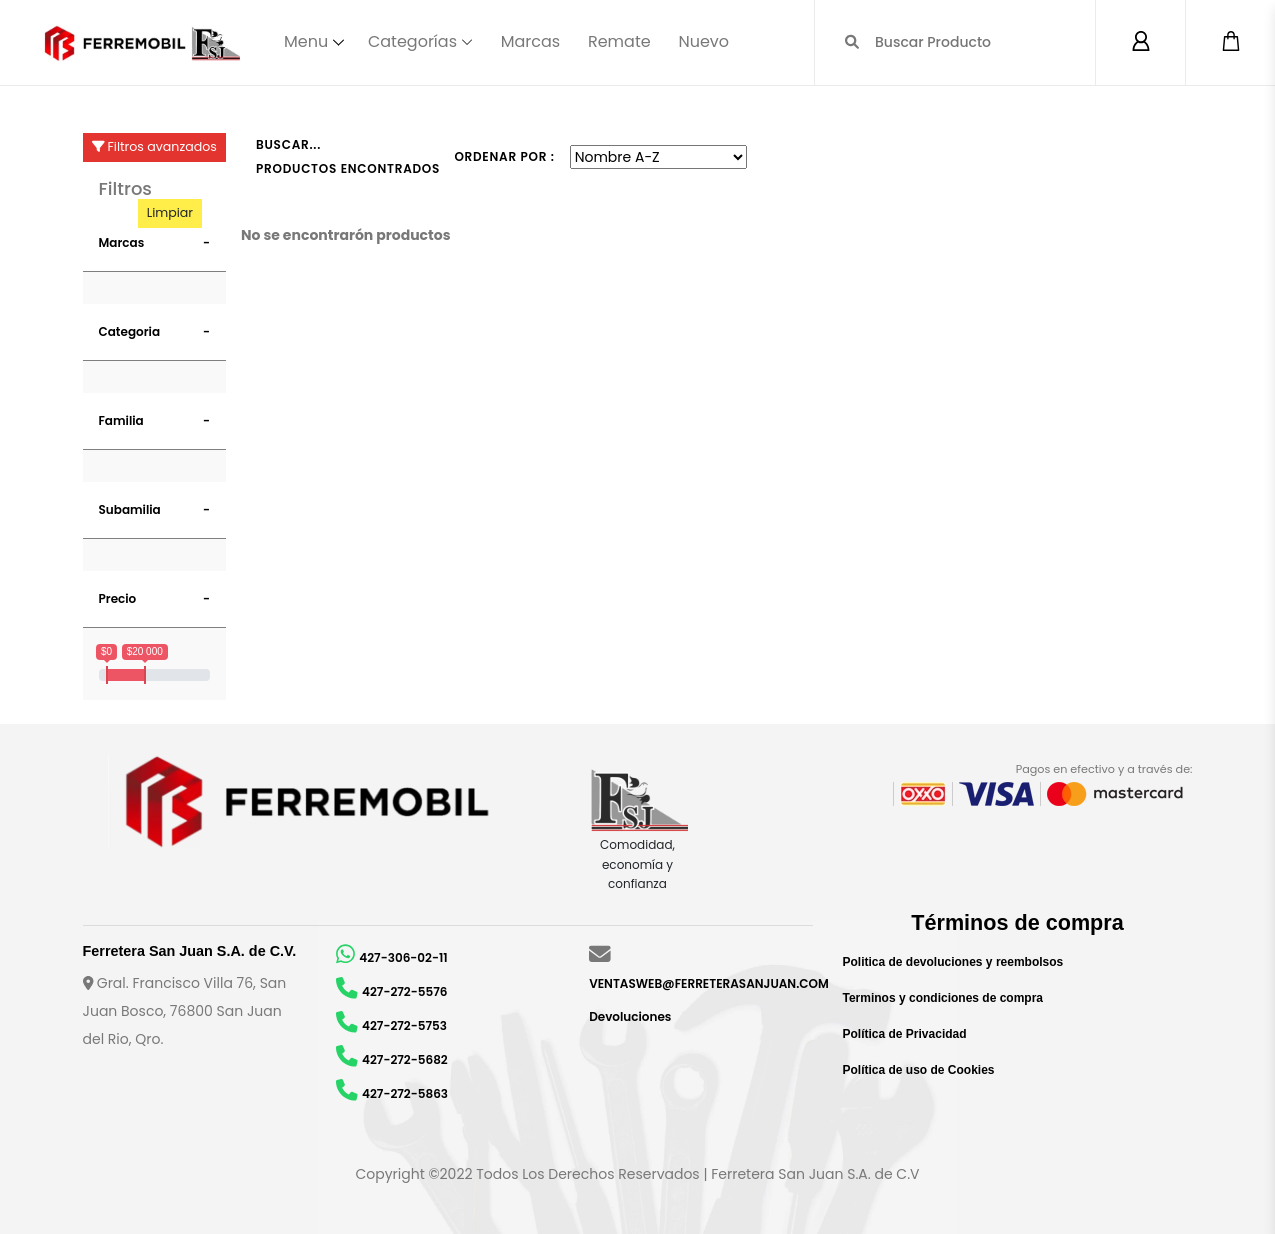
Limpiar (170, 212)
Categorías (412, 41)
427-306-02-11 (403, 957)
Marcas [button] (122, 242)
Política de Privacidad (905, 1034)
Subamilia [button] (130, 509)
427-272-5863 (405, 1093)
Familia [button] (121, 420)
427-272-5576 (404, 991)
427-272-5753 (404, 1025)
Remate (619, 41)
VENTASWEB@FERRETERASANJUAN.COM (709, 983)
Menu (306, 41)
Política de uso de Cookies (919, 1070)
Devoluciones (630, 1016)
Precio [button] (118, 598)
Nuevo (703, 41)
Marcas (530, 41)
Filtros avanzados (154, 146)
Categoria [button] (130, 331)
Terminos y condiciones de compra (943, 998)
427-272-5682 (405, 1059)
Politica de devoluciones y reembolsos (953, 962)
